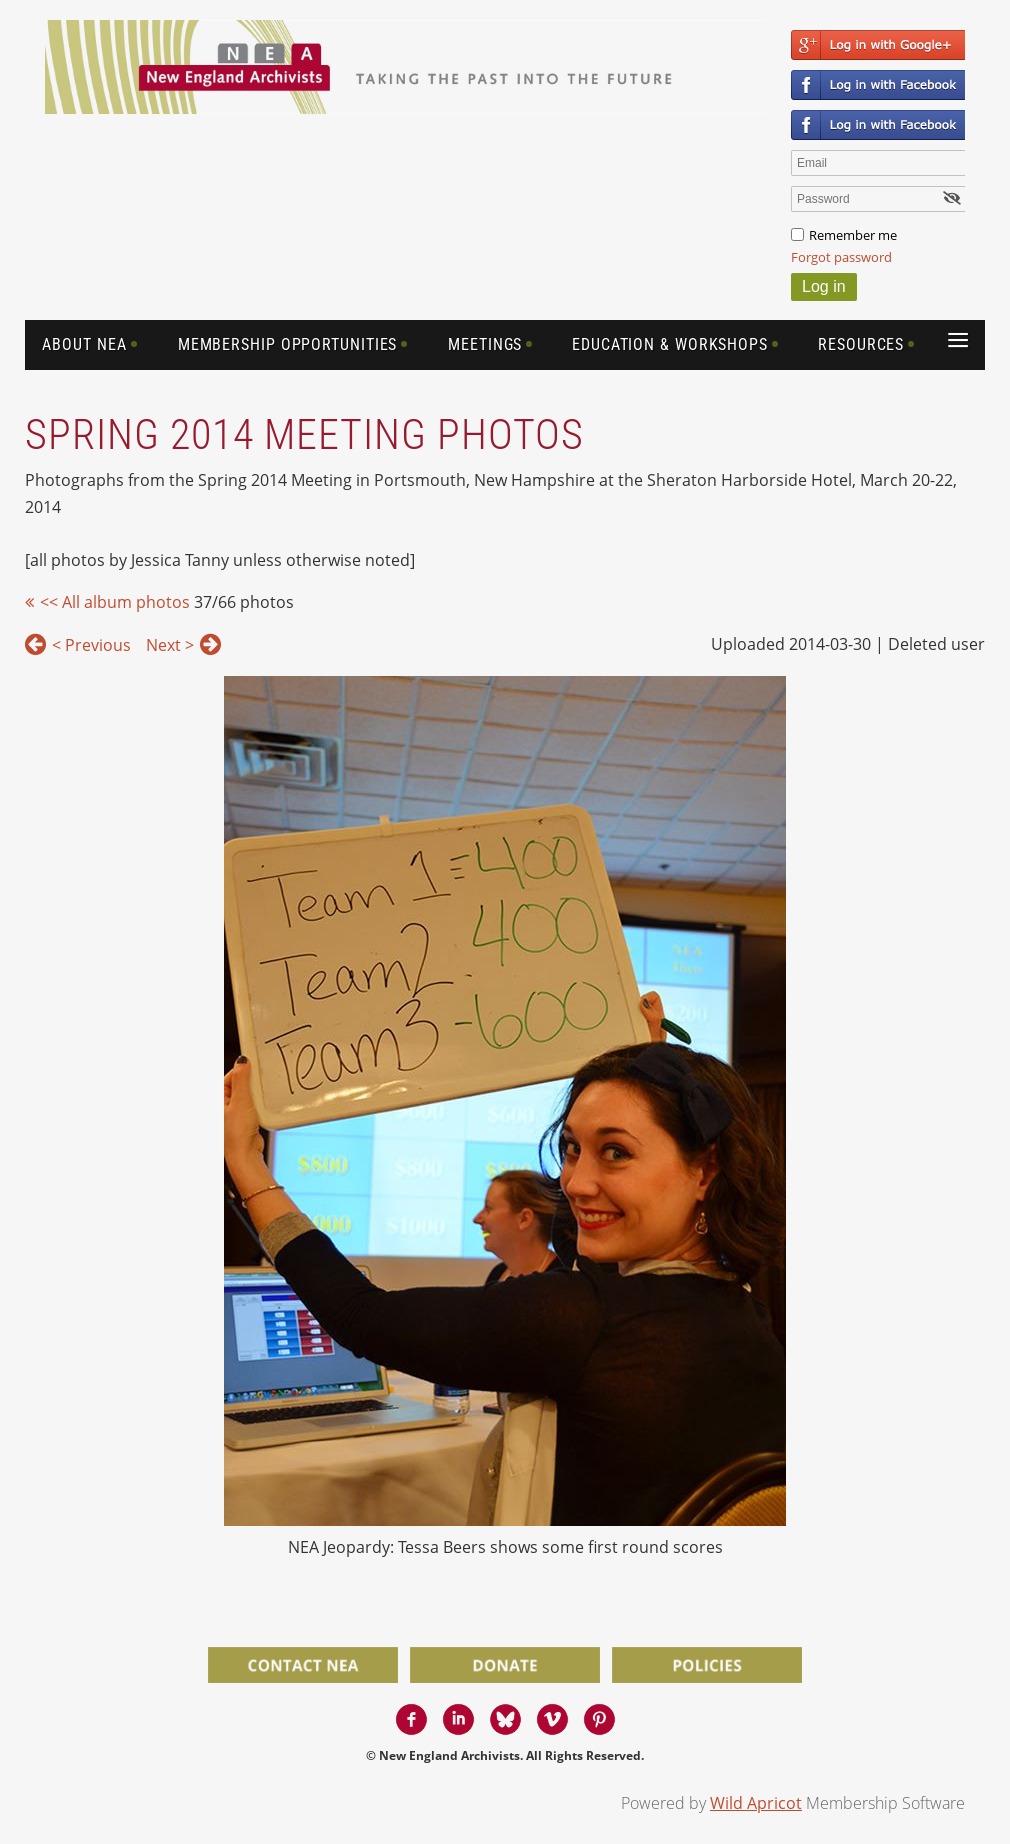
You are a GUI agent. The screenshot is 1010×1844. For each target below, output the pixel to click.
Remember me (853, 235)
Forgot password (841, 257)
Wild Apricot (756, 1803)
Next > (170, 645)
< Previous (91, 645)
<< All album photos (115, 602)
